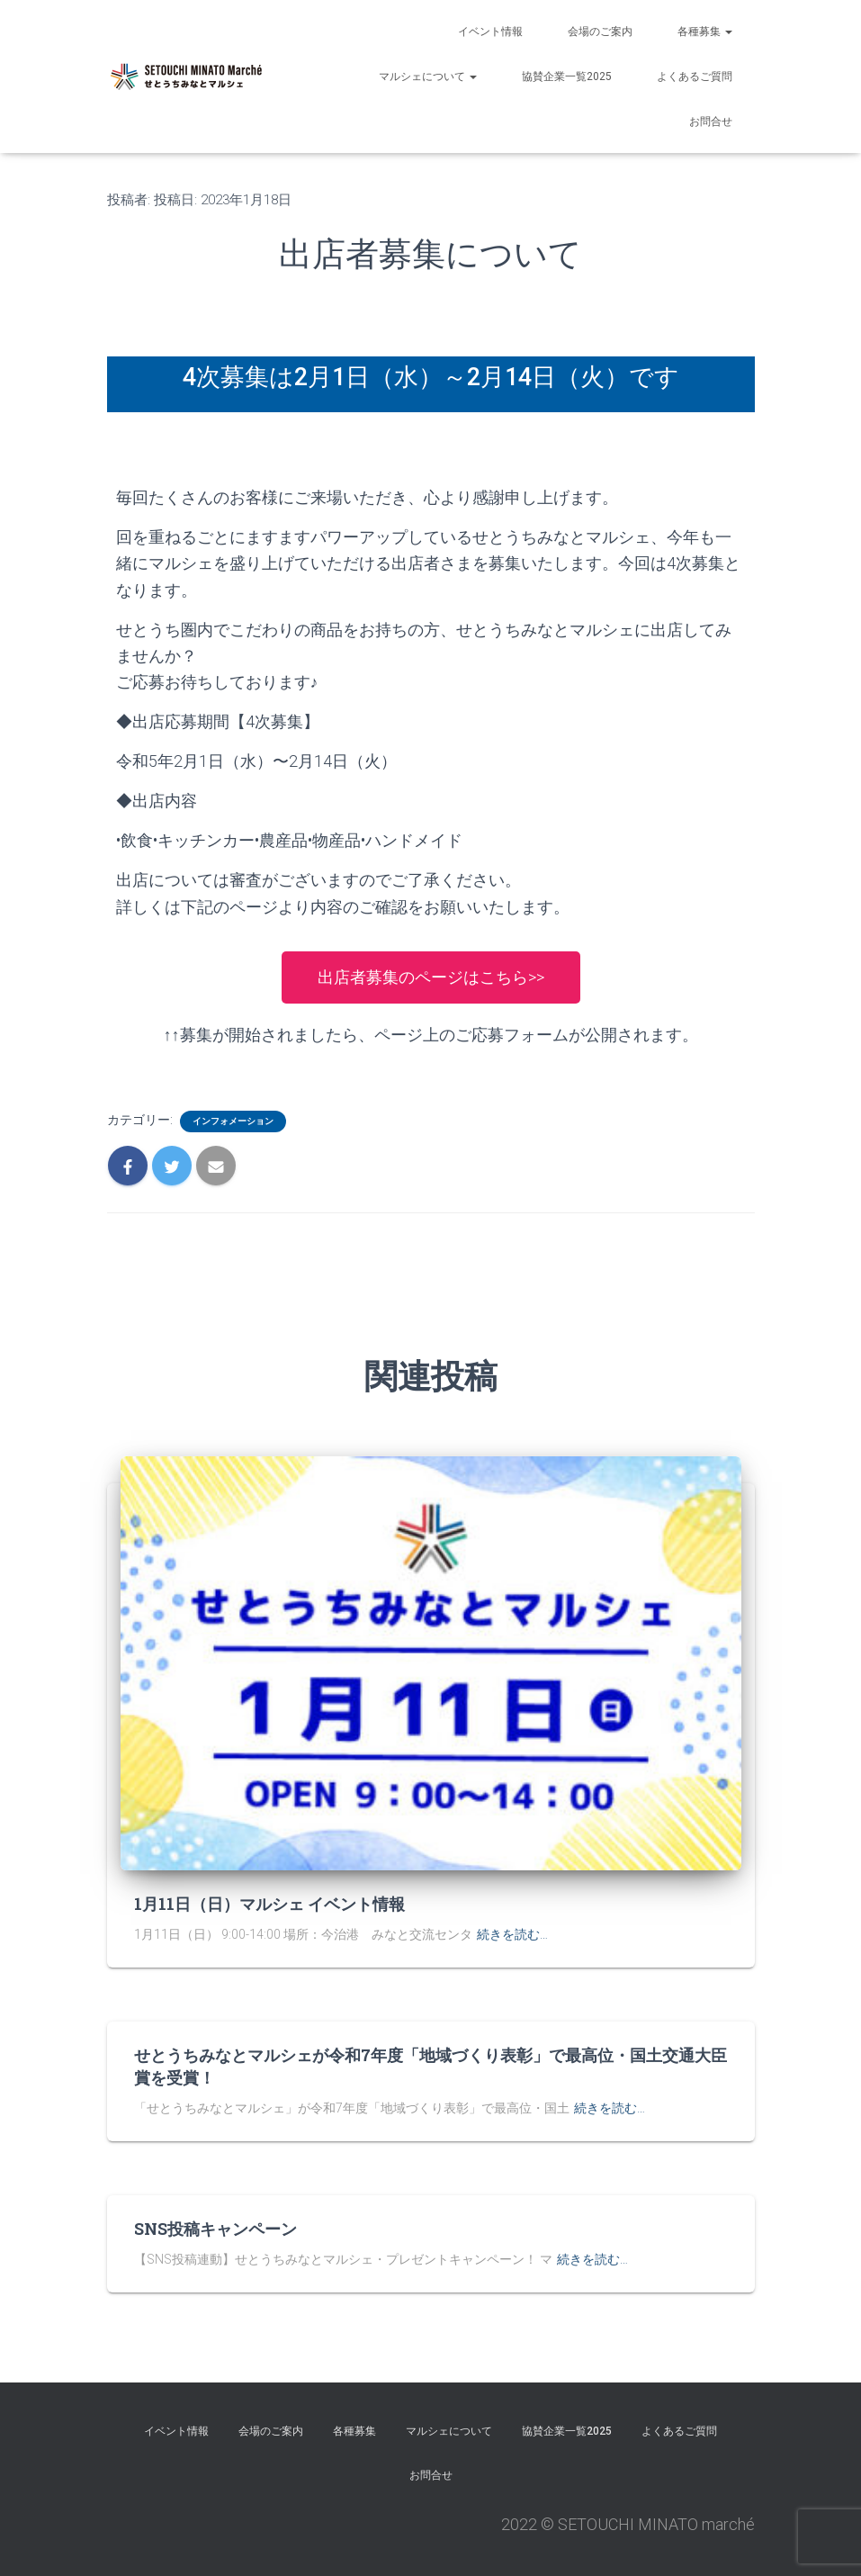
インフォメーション (233, 1121)
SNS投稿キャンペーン (215, 2228)
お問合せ (710, 121)
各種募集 (704, 31)
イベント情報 (490, 31)
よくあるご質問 (694, 76)
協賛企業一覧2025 (567, 76)
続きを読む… (512, 1934)
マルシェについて (428, 76)
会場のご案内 (600, 31)
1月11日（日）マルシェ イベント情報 (269, 1903)
